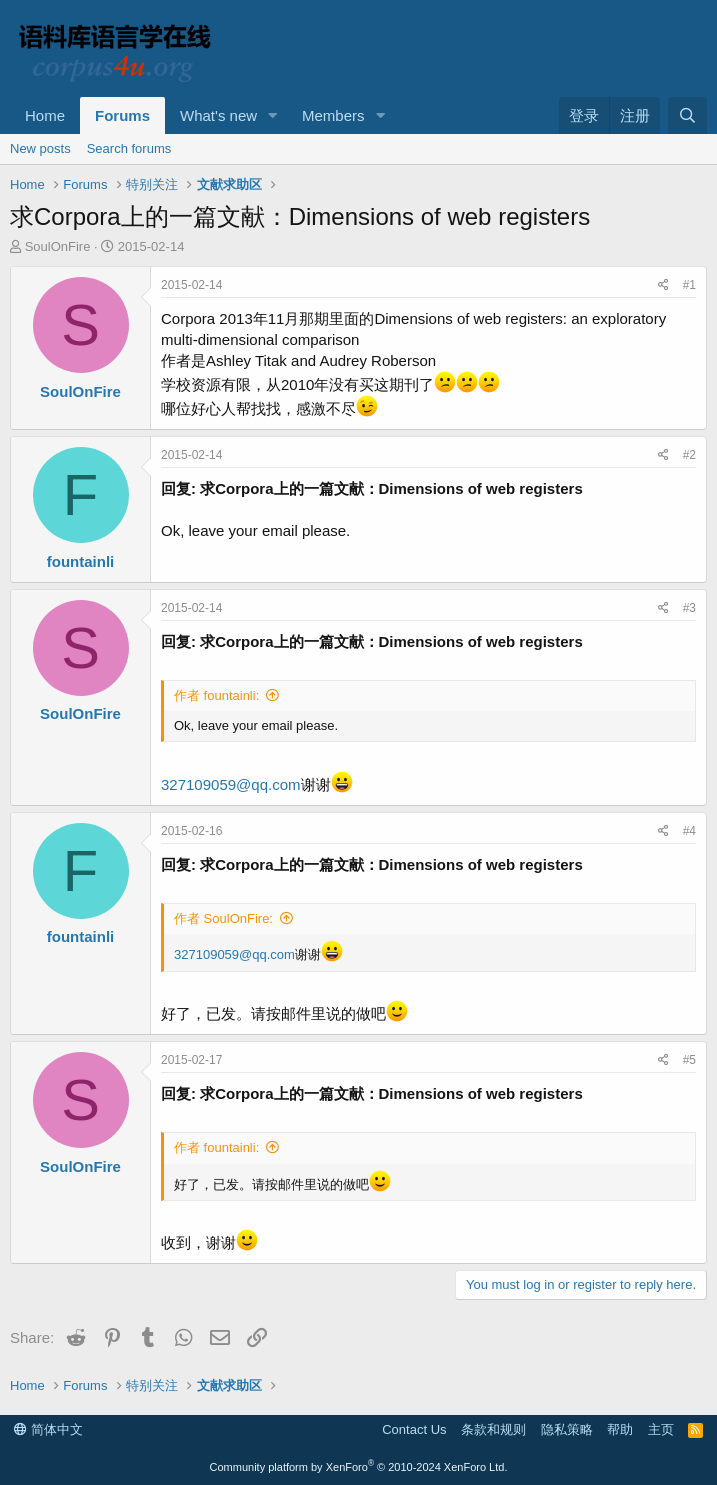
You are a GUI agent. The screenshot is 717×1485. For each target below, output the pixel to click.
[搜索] (687, 115)
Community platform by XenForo (359, 1467)
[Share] (663, 285)
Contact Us (414, 1429)
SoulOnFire (58, 246)
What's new (218, 115)
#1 (689, 285)
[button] (273, 115)
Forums (122, 115)
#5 (689, 1060)
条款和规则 (493, 1429)
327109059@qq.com (231, 784)
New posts (40, 148)
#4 (689, 831)
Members (333, 115)
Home (45, 115)
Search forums (129, 148)
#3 (689, 608)
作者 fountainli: (216, 695)
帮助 (620, 1429)
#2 (689, 455)
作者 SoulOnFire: (223, 918)
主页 (661, 1429)
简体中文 (48, 1429)
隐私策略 (567, 1429)
